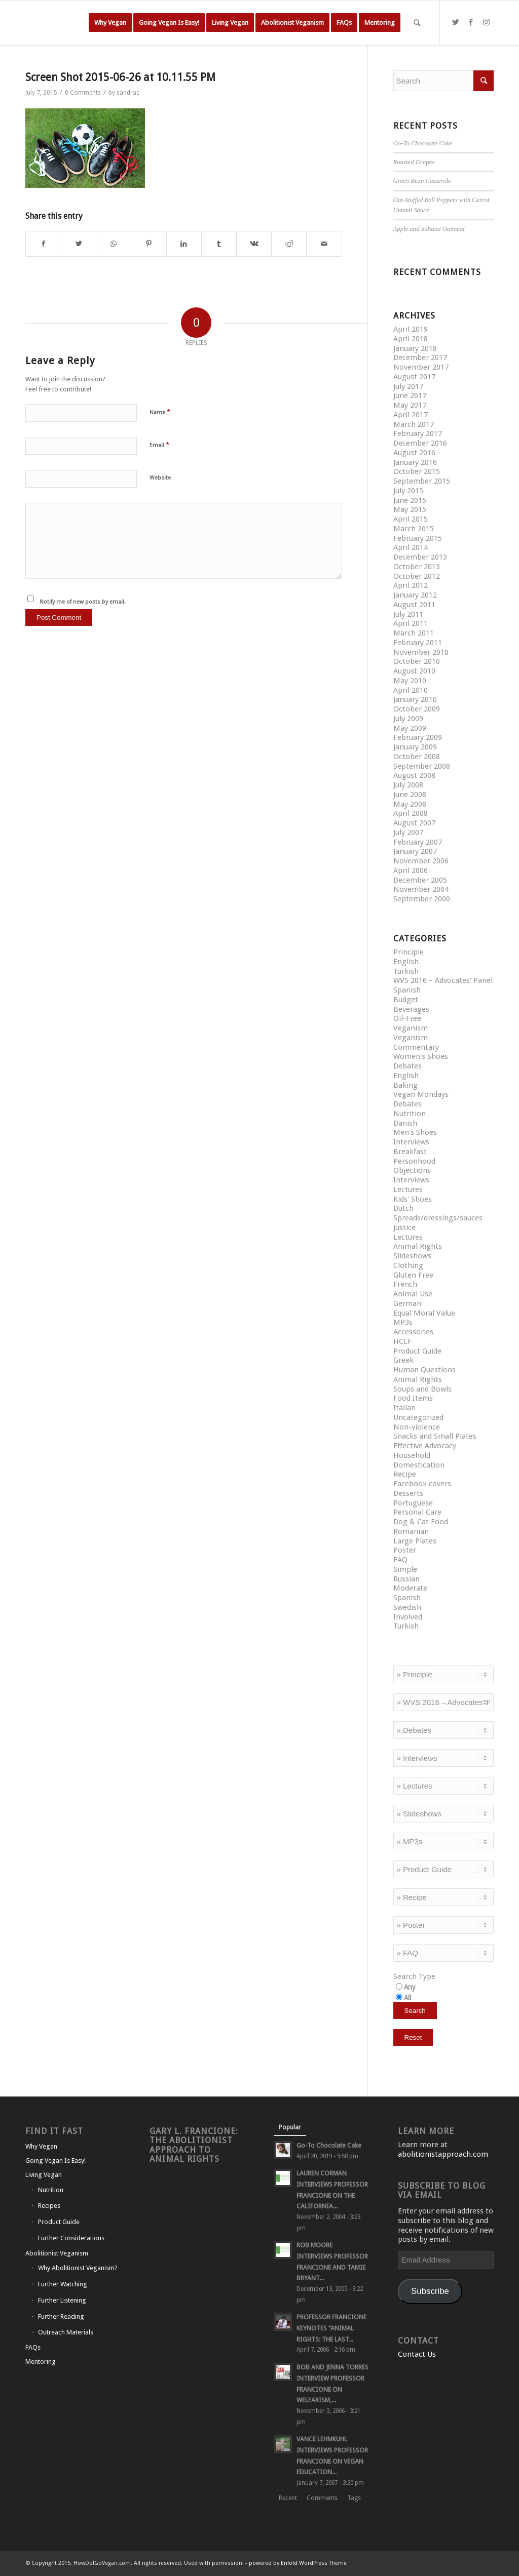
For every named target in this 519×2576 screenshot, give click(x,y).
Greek (403, 1360)
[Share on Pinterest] (148, 243)
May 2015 (409, 509)
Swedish (407, 1607)
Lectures (408, 1189)
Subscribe (430, 2291)
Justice (404, 1227)
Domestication (418, 1465)
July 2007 (408, 832)
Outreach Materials (65, 2332)
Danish (405, 1123)
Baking (405, 1085)
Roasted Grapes (414, 162)
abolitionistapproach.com (443, 2154)
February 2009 (417, 737)
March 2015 (413, 528)
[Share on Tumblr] (219, 243)
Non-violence (416, 1427)
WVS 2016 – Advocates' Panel (443, 980)
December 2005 (420, 880)
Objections (412, 1170)
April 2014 (410, 547)
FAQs (33, 2347)
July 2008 (408, 784)
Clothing (408, 1265)
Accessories (413, 1331)
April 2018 (410, 338)
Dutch (403, 1208)
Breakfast (410, 1151)
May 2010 (409, 680)
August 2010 (414, 671)
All (407, 1998)
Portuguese (413, 1503)
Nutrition (409, 1113)
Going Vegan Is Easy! (55, 2160)
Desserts (408, 1493)
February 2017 (417, 433)
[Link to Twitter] (455, 22)
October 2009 (416, 709)
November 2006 (421, 860)
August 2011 (414, 604)
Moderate (410, 1588)
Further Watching (62, 2284)
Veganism (410, 1028)
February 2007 (417, 842)
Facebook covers (422, 1483)
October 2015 (416, 471)
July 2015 (408, 490)
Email (159, 445)
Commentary (416, 1047)
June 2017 (409, 395)
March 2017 (413, 424)
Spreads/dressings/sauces (438, 1217)
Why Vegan (41, 2146)
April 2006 (410, 870)
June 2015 (409, 500)
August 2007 (414, 822)
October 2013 (416, 566)
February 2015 (417, 538)
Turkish (406, 971)
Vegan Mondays (421, 1094)
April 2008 (410, 813)
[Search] (417, 23)
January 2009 (415, 746)
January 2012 (415, 595)
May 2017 (409, 405)
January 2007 (415, 851)
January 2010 (415, 699)
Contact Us (417, 2354)
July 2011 (408, 614)
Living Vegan (43, 2174)
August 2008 (414, 775)
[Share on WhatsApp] (113, 243)
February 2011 (417, 642)
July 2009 (408, 718)
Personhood (414, 1161)
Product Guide (417, 1351)
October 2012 (416, 576)
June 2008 (409, 794)
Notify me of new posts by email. (83, 602)
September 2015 (421, 481)
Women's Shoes (420, 1056)
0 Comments (83, 92)
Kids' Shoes (412, 1199)
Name (160, 412)
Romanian (411, 1531)
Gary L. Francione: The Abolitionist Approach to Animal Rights (194, 2144)
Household (411, 1455)
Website (160, 477)
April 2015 (410, 519)
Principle (408, 952)
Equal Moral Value (424, 1313)
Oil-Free (407, 1018)
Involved (407, 1616)
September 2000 (421, 898)
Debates (407, 1066)
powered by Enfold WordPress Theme (298, 2563)
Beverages (411, 1009)
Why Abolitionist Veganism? (78, 2268)
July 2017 (408, 386)
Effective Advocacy (424, 1445)
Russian (406, 1578)
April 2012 (410, 585)
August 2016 (414, 452)
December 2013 (420, 557)
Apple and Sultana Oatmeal (429, 228)
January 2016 (415, 462)
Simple (405, 1569)
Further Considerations (71, 2238)
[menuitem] (110, 23)
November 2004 (421, 889)
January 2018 (415, 348)
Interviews (411, 1141)
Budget (405, 999)
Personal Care (417, 1512)
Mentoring (40, 2361)
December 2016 (420, 443)
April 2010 (410, 690)
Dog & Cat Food (420, 1521)
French (405, 1284)
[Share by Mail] (324, 243)
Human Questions (424, 1369)
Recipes (49, 2205)
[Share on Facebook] (43, 243)
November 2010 (421, 652)
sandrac (128, 92)
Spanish (407, 990)
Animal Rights (417, 1246)
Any (410, 1987)
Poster (404, 1550)
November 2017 (421, 367)
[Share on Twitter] (78, 243)
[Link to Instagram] (486, 22)
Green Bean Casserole (422, 180)
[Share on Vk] (254, 243)
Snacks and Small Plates (434, 1436)
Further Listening (62, 2300)
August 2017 (414, 376)
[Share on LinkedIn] (184, 243)
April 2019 (410, 329)
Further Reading (61, 2316)
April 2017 (410, 414)
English (406, 961)
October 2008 (416, 756)
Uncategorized (418, 1417)
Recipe (404, 1474)
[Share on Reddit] (289, 243)
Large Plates (414, 1540)
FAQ (400, 1559)
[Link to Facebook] (470, 22)
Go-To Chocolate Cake (423, 143)
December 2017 (420, 357)
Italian (404, 1407)
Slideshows (412, 1255)
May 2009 (409, 728)
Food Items (413, 1398)
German (407, 1303)
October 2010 (416, 661)
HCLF (402, 1341)
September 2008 (421, 766)
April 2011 (410, 623)
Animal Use (412, 1293)
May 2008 (409, 804)
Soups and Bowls (422, 1389)
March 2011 (413, 633)
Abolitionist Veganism (56, 2253)
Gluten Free (413, 1275)
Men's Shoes (415, 1132)
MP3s (403, 1322)
